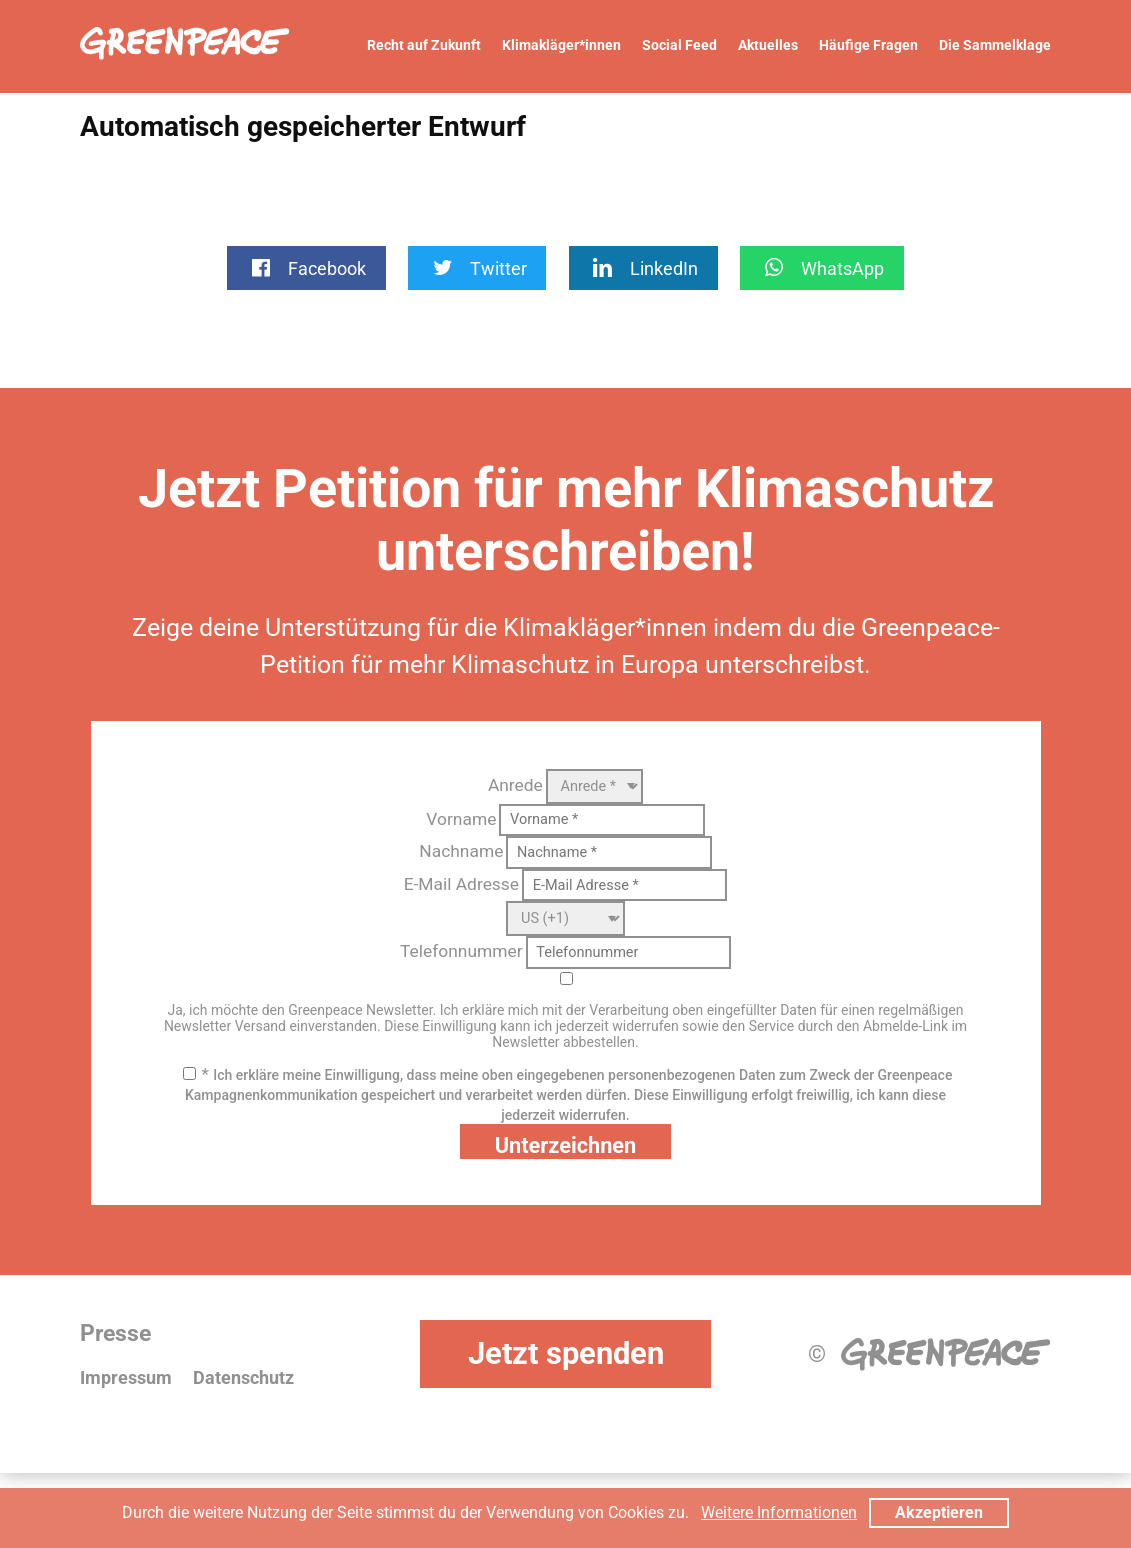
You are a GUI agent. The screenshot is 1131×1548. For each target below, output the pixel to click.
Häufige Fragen (868, 45)
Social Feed (679, 45)
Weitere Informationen (779, 1512)
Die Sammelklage (995, 45)
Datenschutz (243, 1378)
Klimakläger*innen (561, 45)
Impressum (126, 1378)
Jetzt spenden (566, 1353)
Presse (115, 1333)
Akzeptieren (939, 1512)
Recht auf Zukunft (424, 45)
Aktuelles (768, 45)
